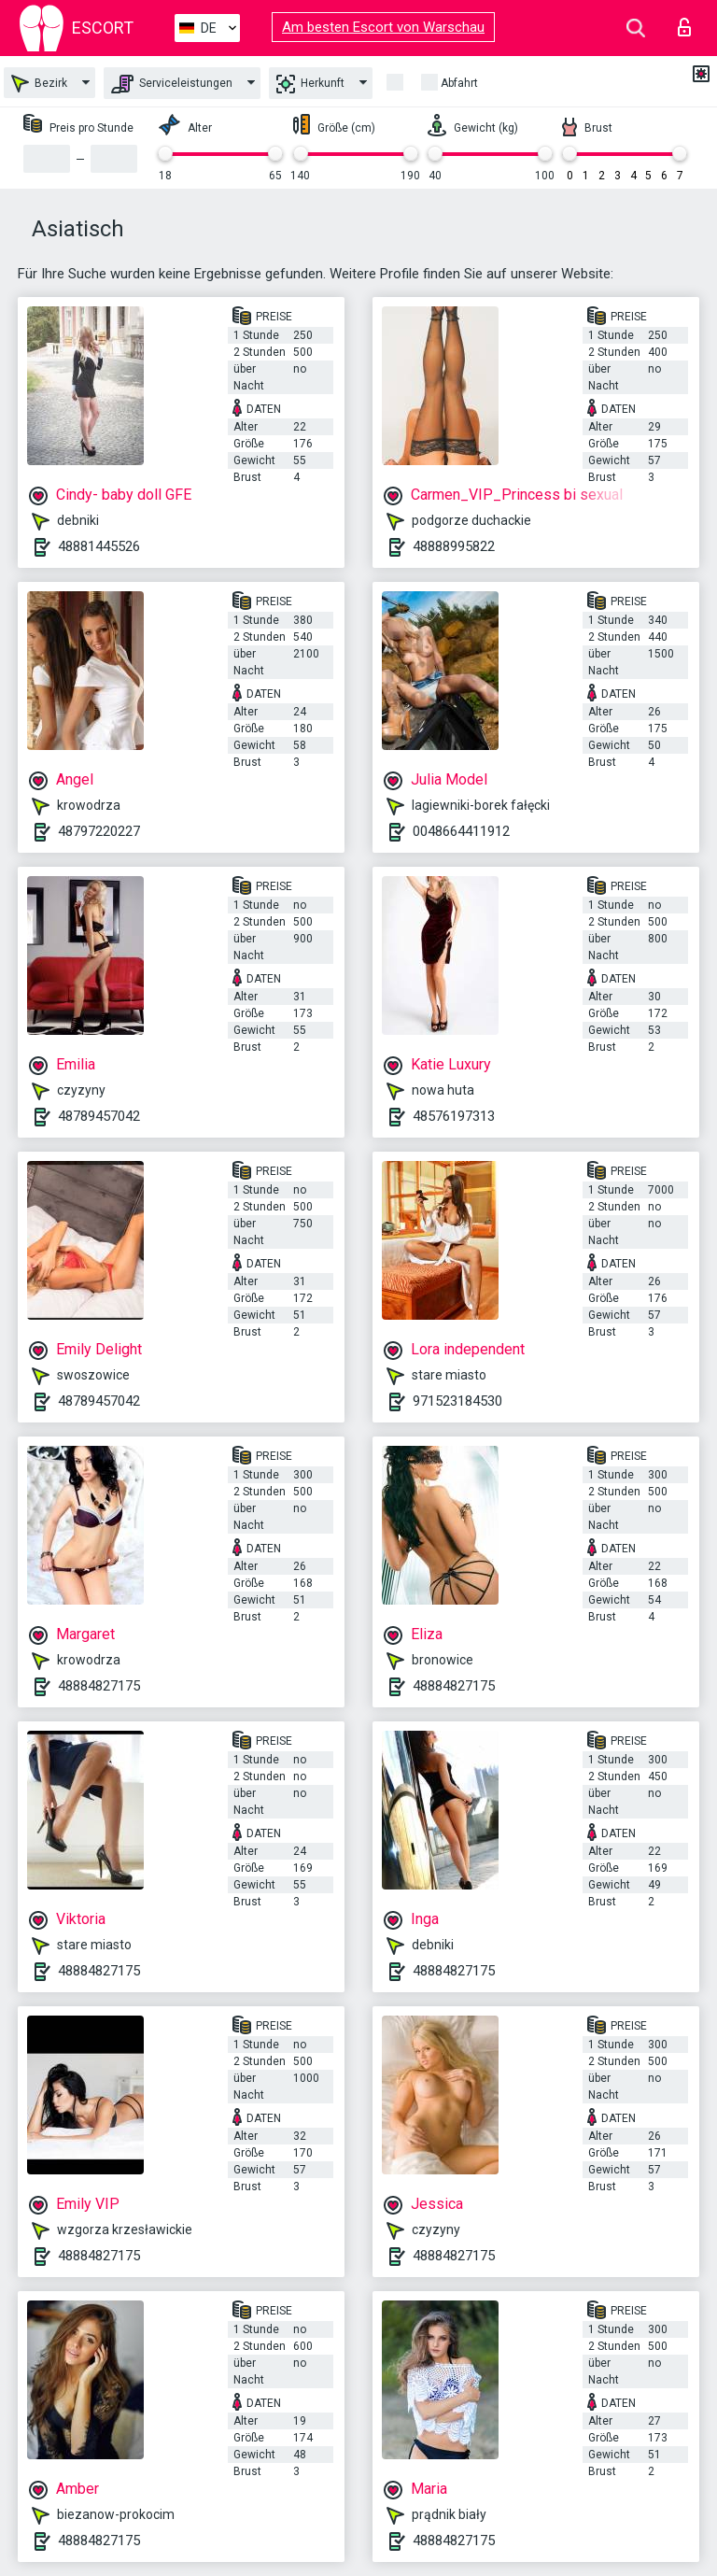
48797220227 (99, 831)
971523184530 (457, 1401)
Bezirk (39, 83)
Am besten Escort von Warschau (383, 27)
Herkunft (310, 84)
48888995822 (454, 546)
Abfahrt (459, 83)
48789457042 (99, 1116)
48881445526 (99, 546)
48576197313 (454, 1116)
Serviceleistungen (171, 84)
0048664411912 (461, 831)
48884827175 (99, 1685)
